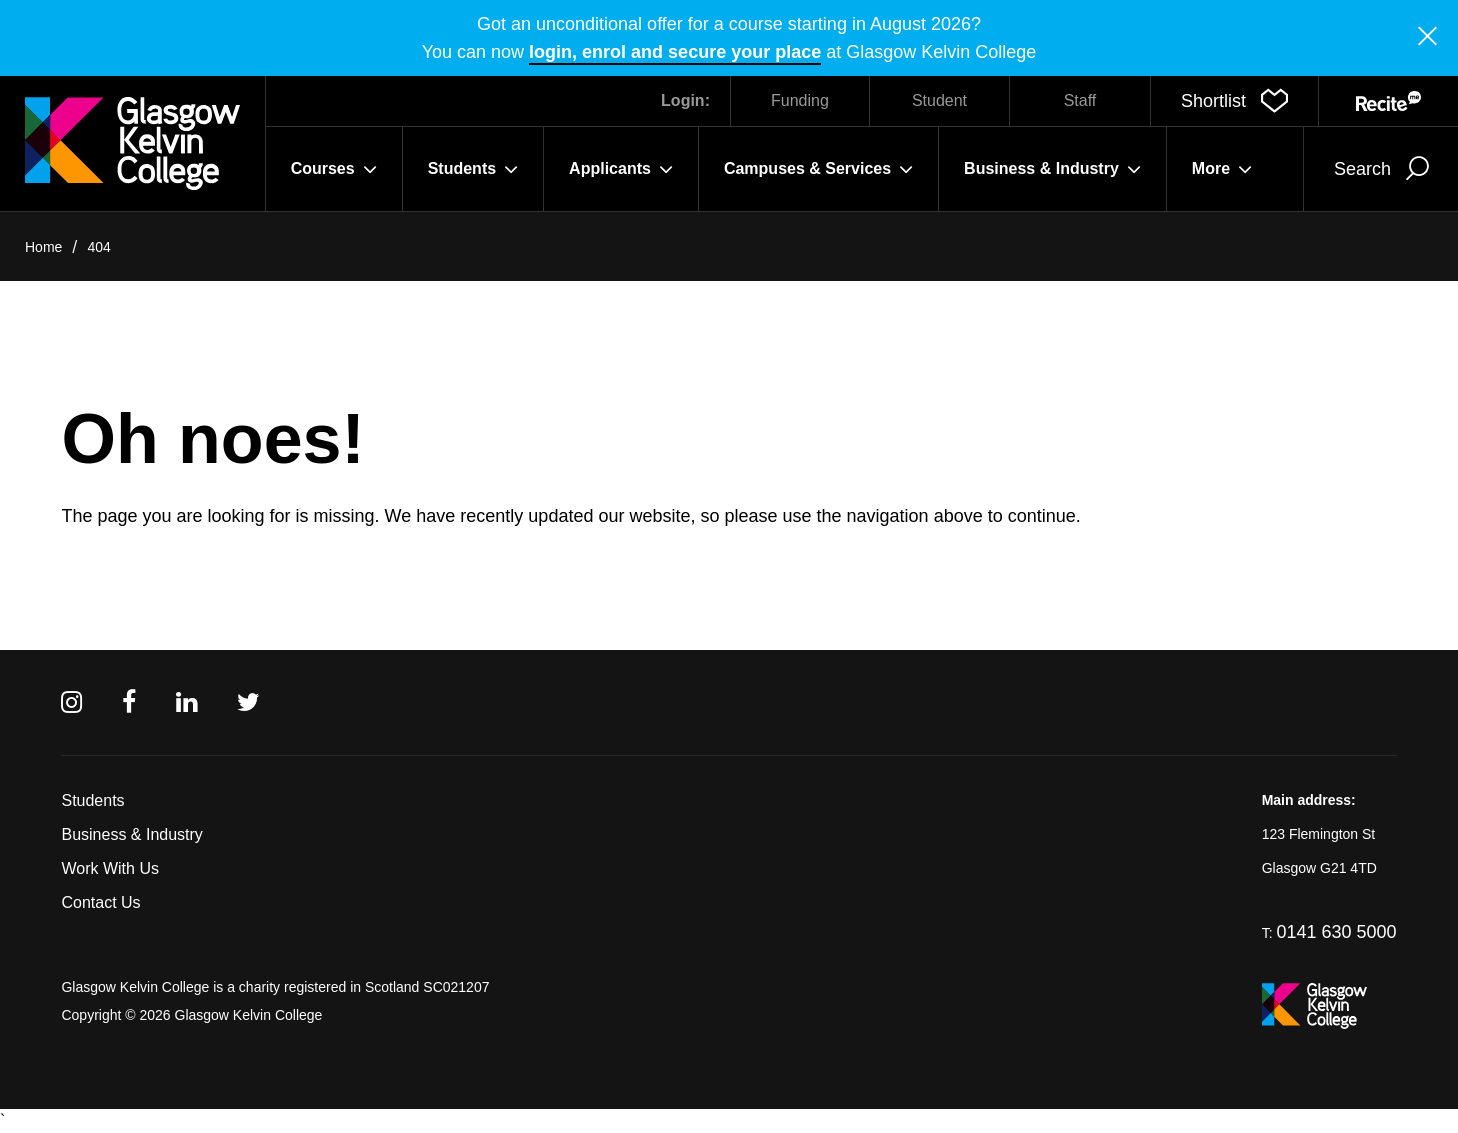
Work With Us (109, 868)
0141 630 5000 (1336, 932)
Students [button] (473, 169)
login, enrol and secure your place (675, 52)
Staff (1080, 100)
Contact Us (100, 902)
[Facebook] (129, 702)
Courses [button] (334, 169)
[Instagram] (71, 702)
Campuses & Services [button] (818, 169)
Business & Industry (131, 834)
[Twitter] (248, 702)
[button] (1234, 101)
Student (939, 100)
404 (98, 247)
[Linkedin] (186, 702)
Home (43, 247)
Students (92, 800)
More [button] (1222, 169)
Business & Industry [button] (1052, 169)
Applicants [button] (621, 169)
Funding (800, 100)
